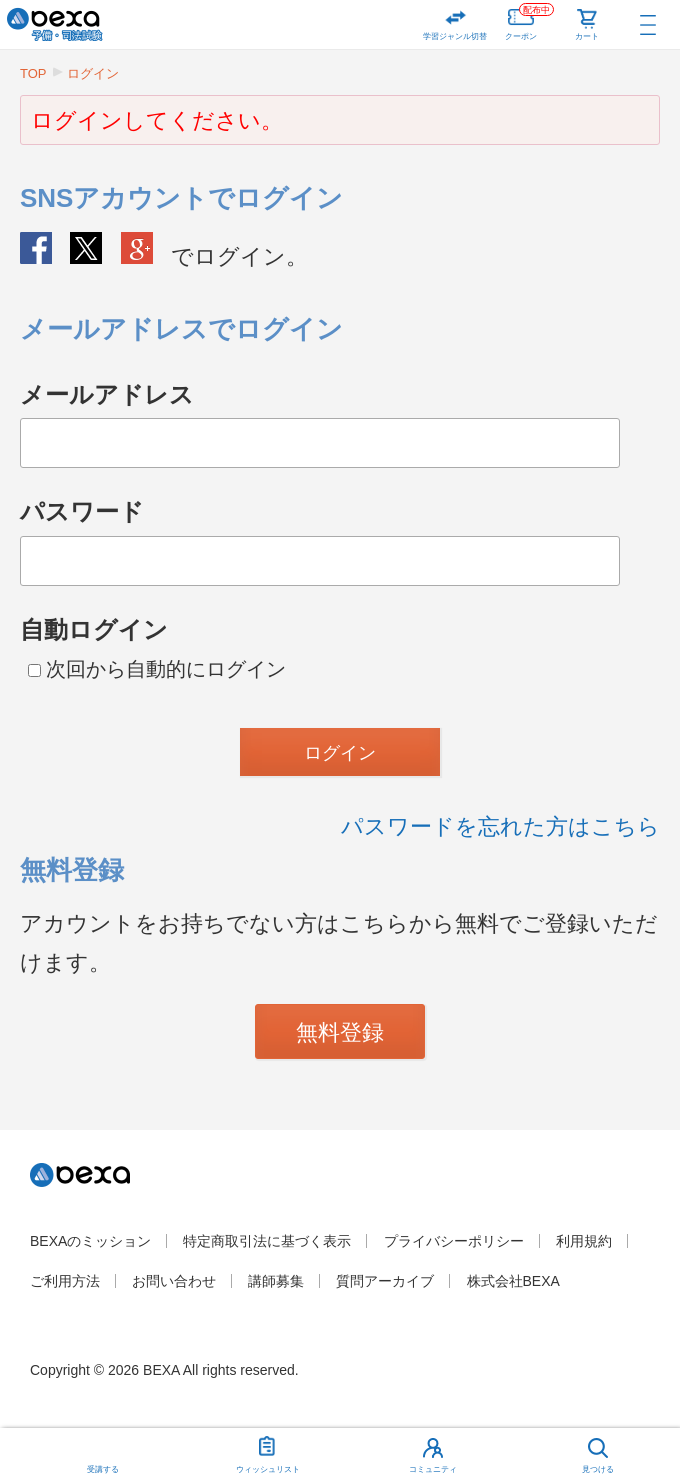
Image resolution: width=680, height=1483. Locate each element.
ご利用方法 (65, 1281)
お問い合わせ (174, 1281)
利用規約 (584, 1241)
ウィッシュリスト (268, 1451)
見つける (598, 1469)
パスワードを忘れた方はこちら (500, 826)
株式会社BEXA (513, 1281)
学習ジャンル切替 (455, 36)
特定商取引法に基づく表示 (267, 1241)
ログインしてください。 (157, 120)
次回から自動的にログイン (157, 669)
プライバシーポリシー (454, 1241)
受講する (103, 1469)
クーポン (529, 20)
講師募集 (276, 1281)
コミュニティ (433, 1469)
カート (587, 36)
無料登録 (340, 1032)
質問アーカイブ (385, 1281)
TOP (33, 73)
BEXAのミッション (90, 1241)
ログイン (93, 73)
